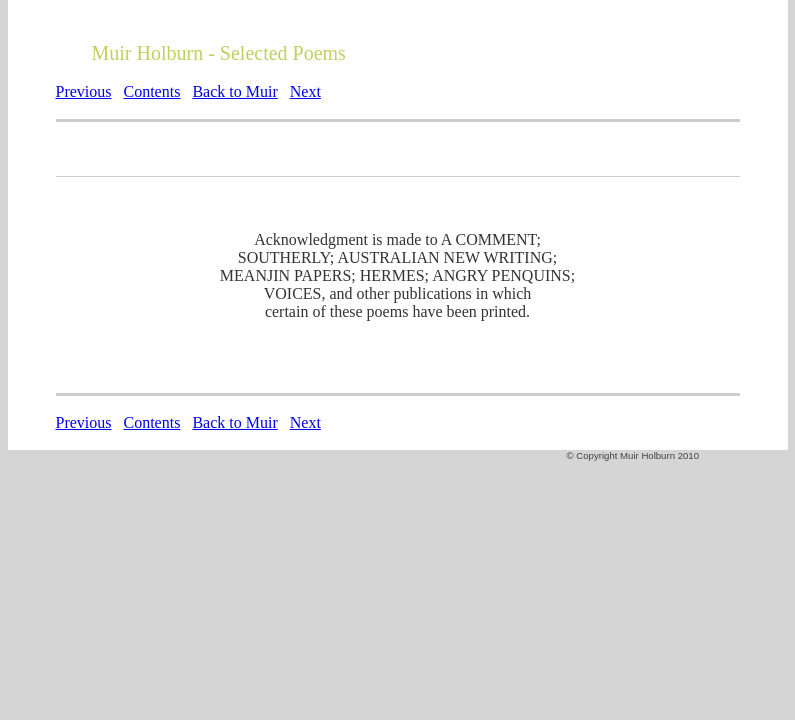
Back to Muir (234, 91)
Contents (152, 91)
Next (305, 91)
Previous (84, 91)
